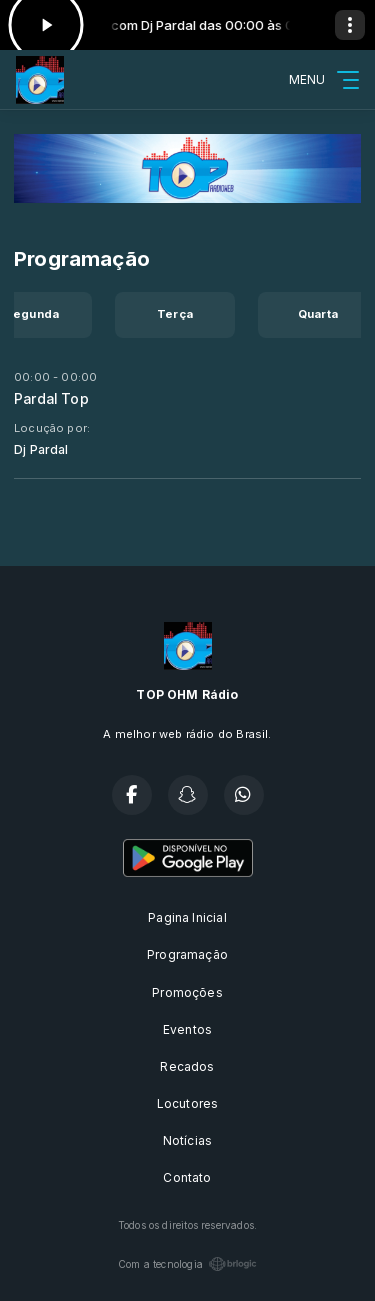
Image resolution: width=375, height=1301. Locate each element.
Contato (187, 1177)
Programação (187, 954)
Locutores (188, 1103)
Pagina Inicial (187, 917)
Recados (187, 1066)
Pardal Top (51, 399)
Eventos (187, 1029)
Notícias (187, 1140)
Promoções (187, 992)
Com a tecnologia (187, 1264)
